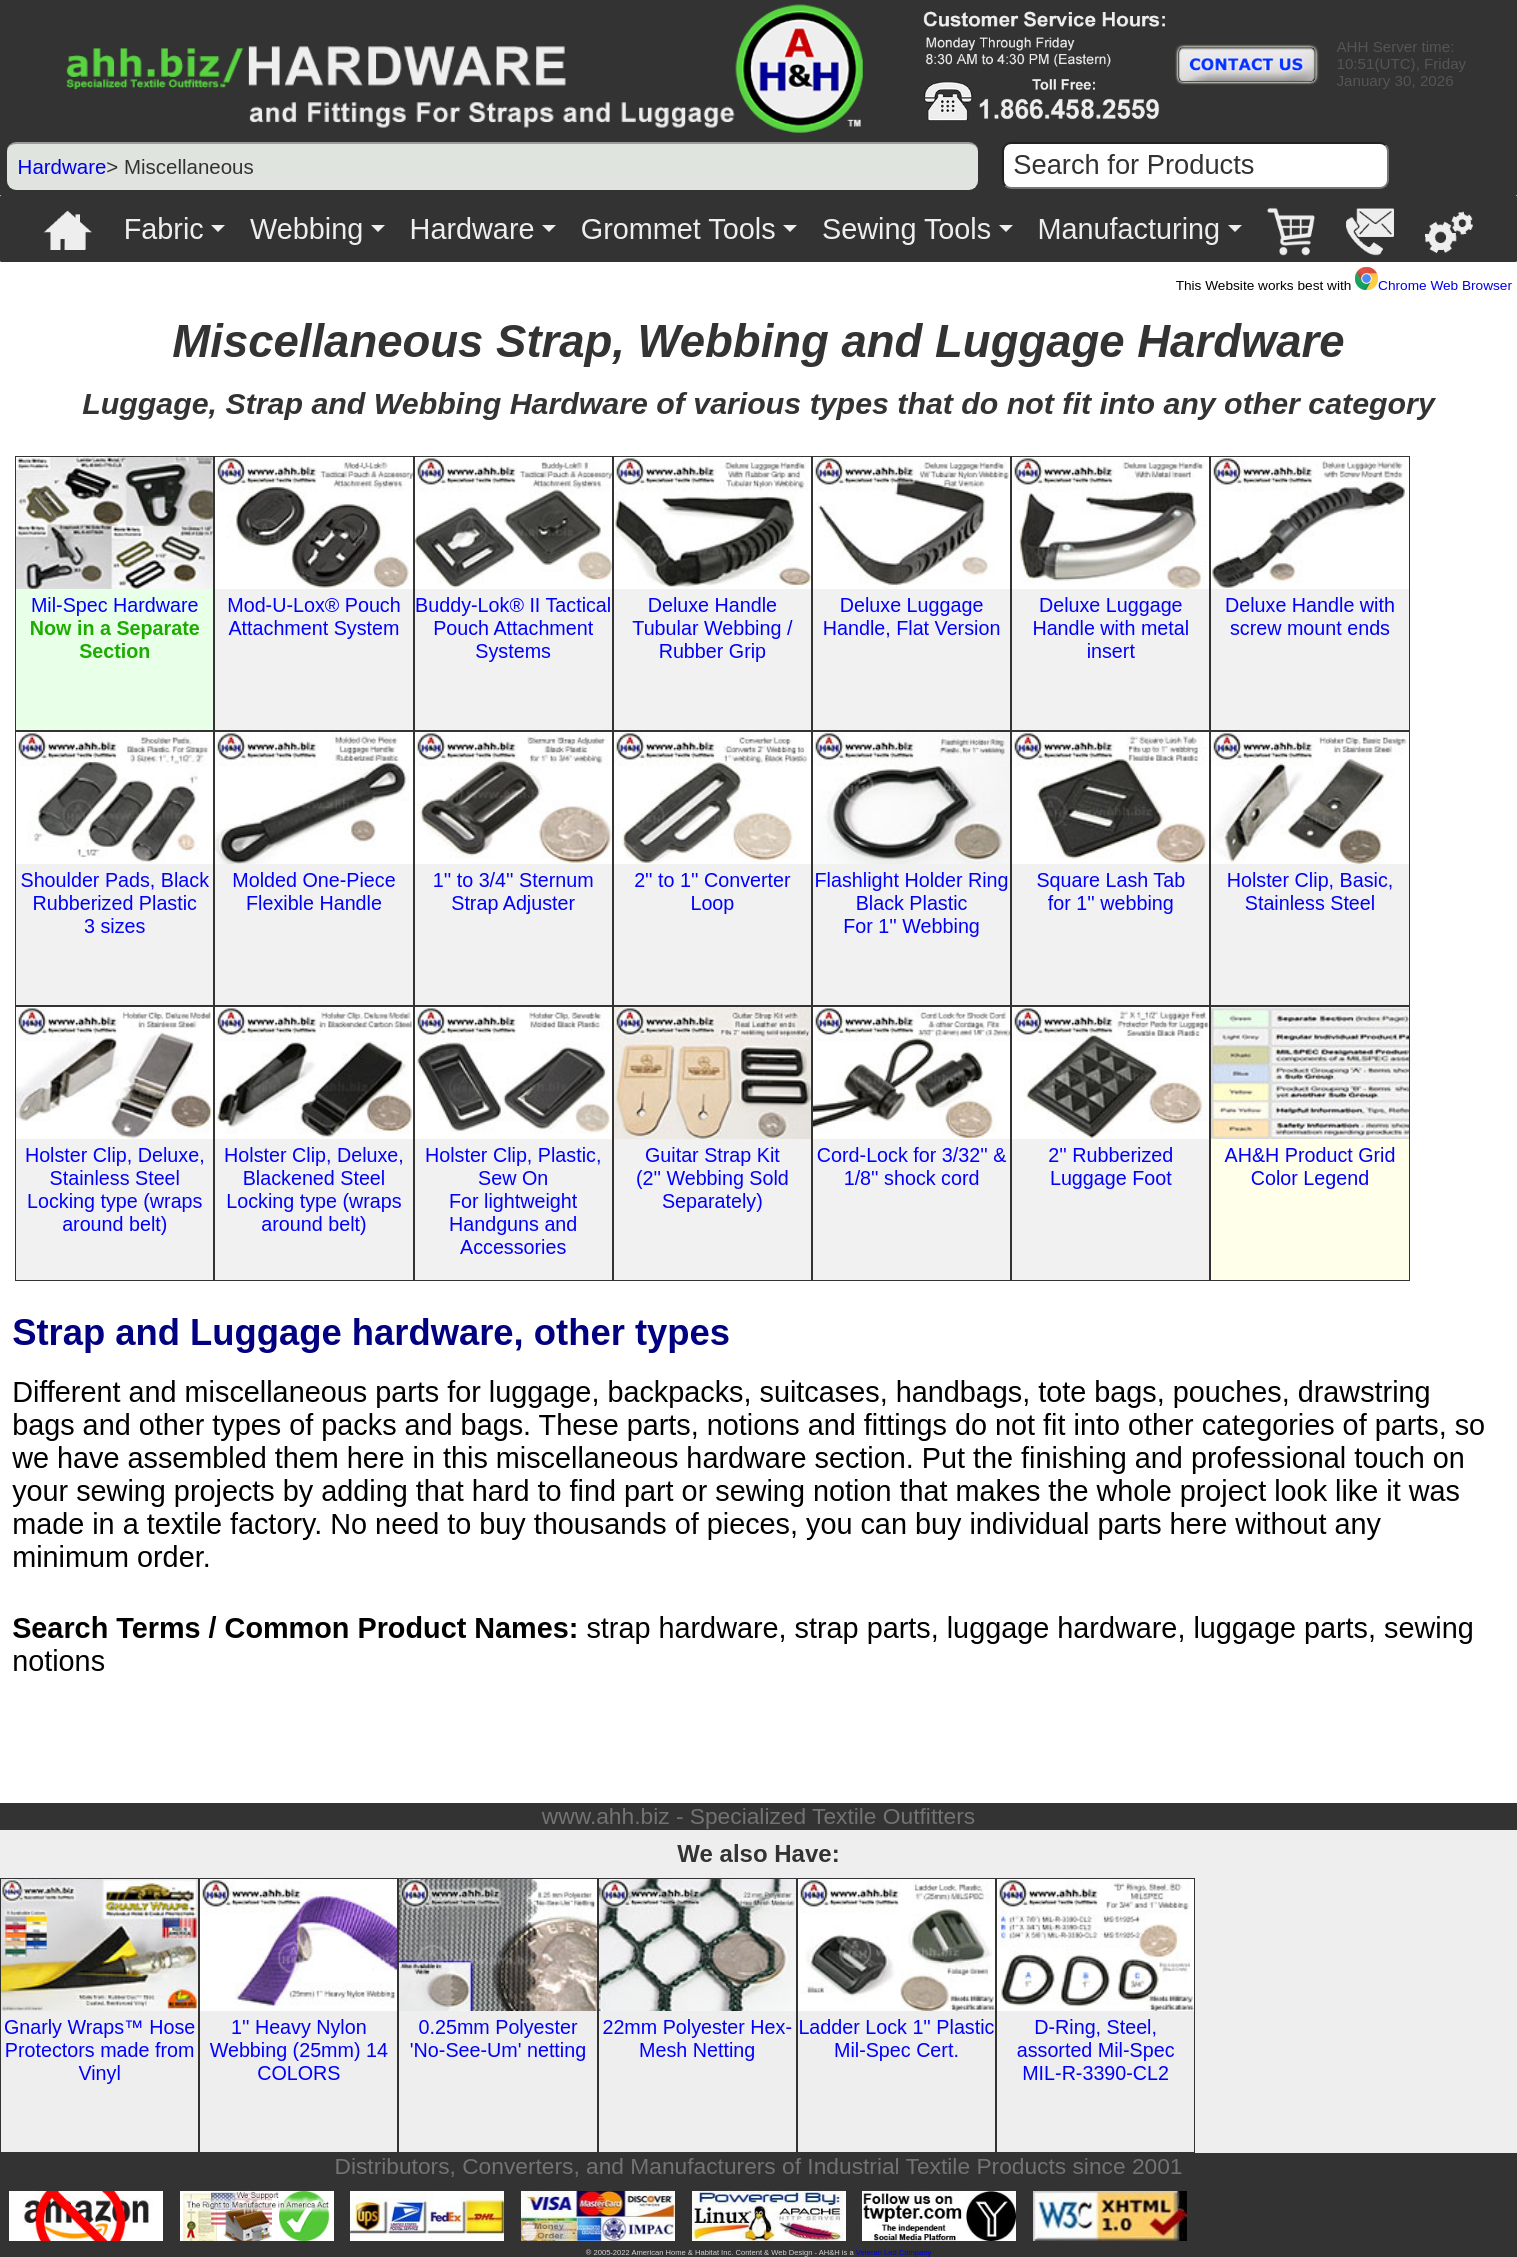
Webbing (306, 229)
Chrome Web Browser (1433, 285)
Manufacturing (1129, 229)
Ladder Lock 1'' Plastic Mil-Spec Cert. (896, 2038)
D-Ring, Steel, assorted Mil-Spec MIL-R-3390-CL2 (1096, 2050)
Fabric (164, 229)
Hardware (62, 166)
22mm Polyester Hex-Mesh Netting (697, 2038)
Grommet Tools (678, 229)
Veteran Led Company (893, 2252)
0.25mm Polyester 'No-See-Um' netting (498, 2038)
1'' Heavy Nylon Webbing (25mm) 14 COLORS (299, 2050)
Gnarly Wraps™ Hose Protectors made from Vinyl (99, 2050)
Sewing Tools (906, 229)
